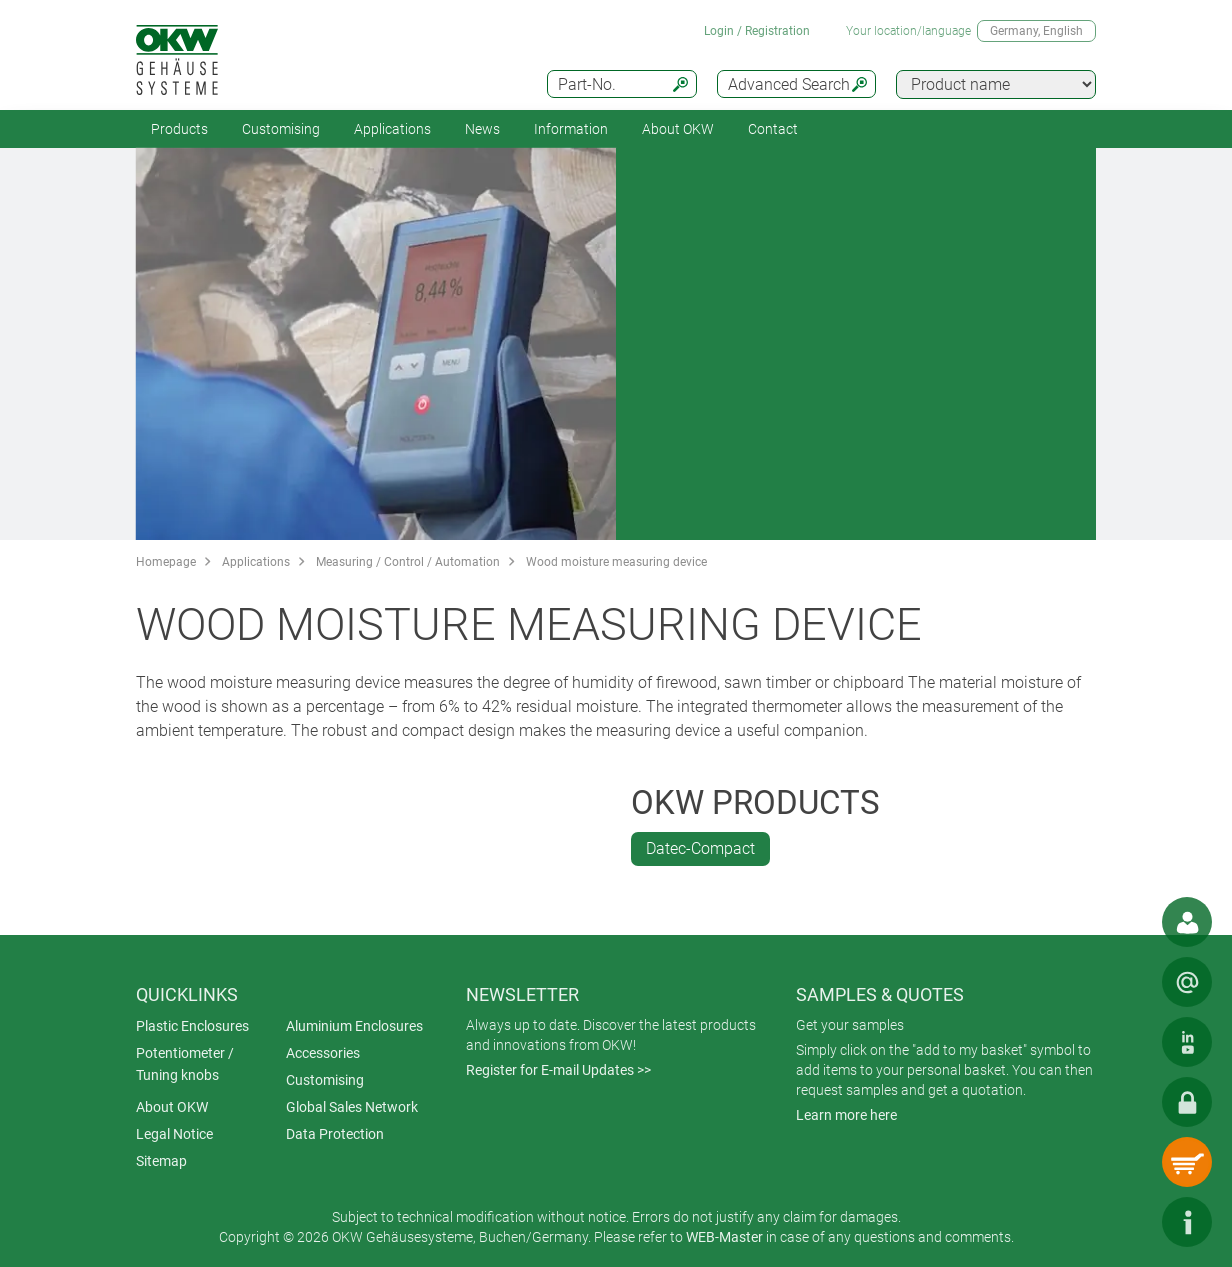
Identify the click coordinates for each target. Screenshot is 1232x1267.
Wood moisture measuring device (616, 562)
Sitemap (161, 1161)
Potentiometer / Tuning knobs (185, 1064)
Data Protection (335, 1134)
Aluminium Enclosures (354, 1026)
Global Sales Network (352, 1107)
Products (179, 129)
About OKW (172, 1107)
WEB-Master (724, 1237)
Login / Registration (757, 31)
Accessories (323, 1053)
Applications (392, 129)
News (482, 129)
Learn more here (846, 1115)
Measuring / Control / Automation (408, 562)
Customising (281, 129)
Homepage (166, 562)
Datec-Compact (700, 848)
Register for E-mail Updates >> (558, 1070)
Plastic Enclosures (192, 1026)
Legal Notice (174, 1134)
